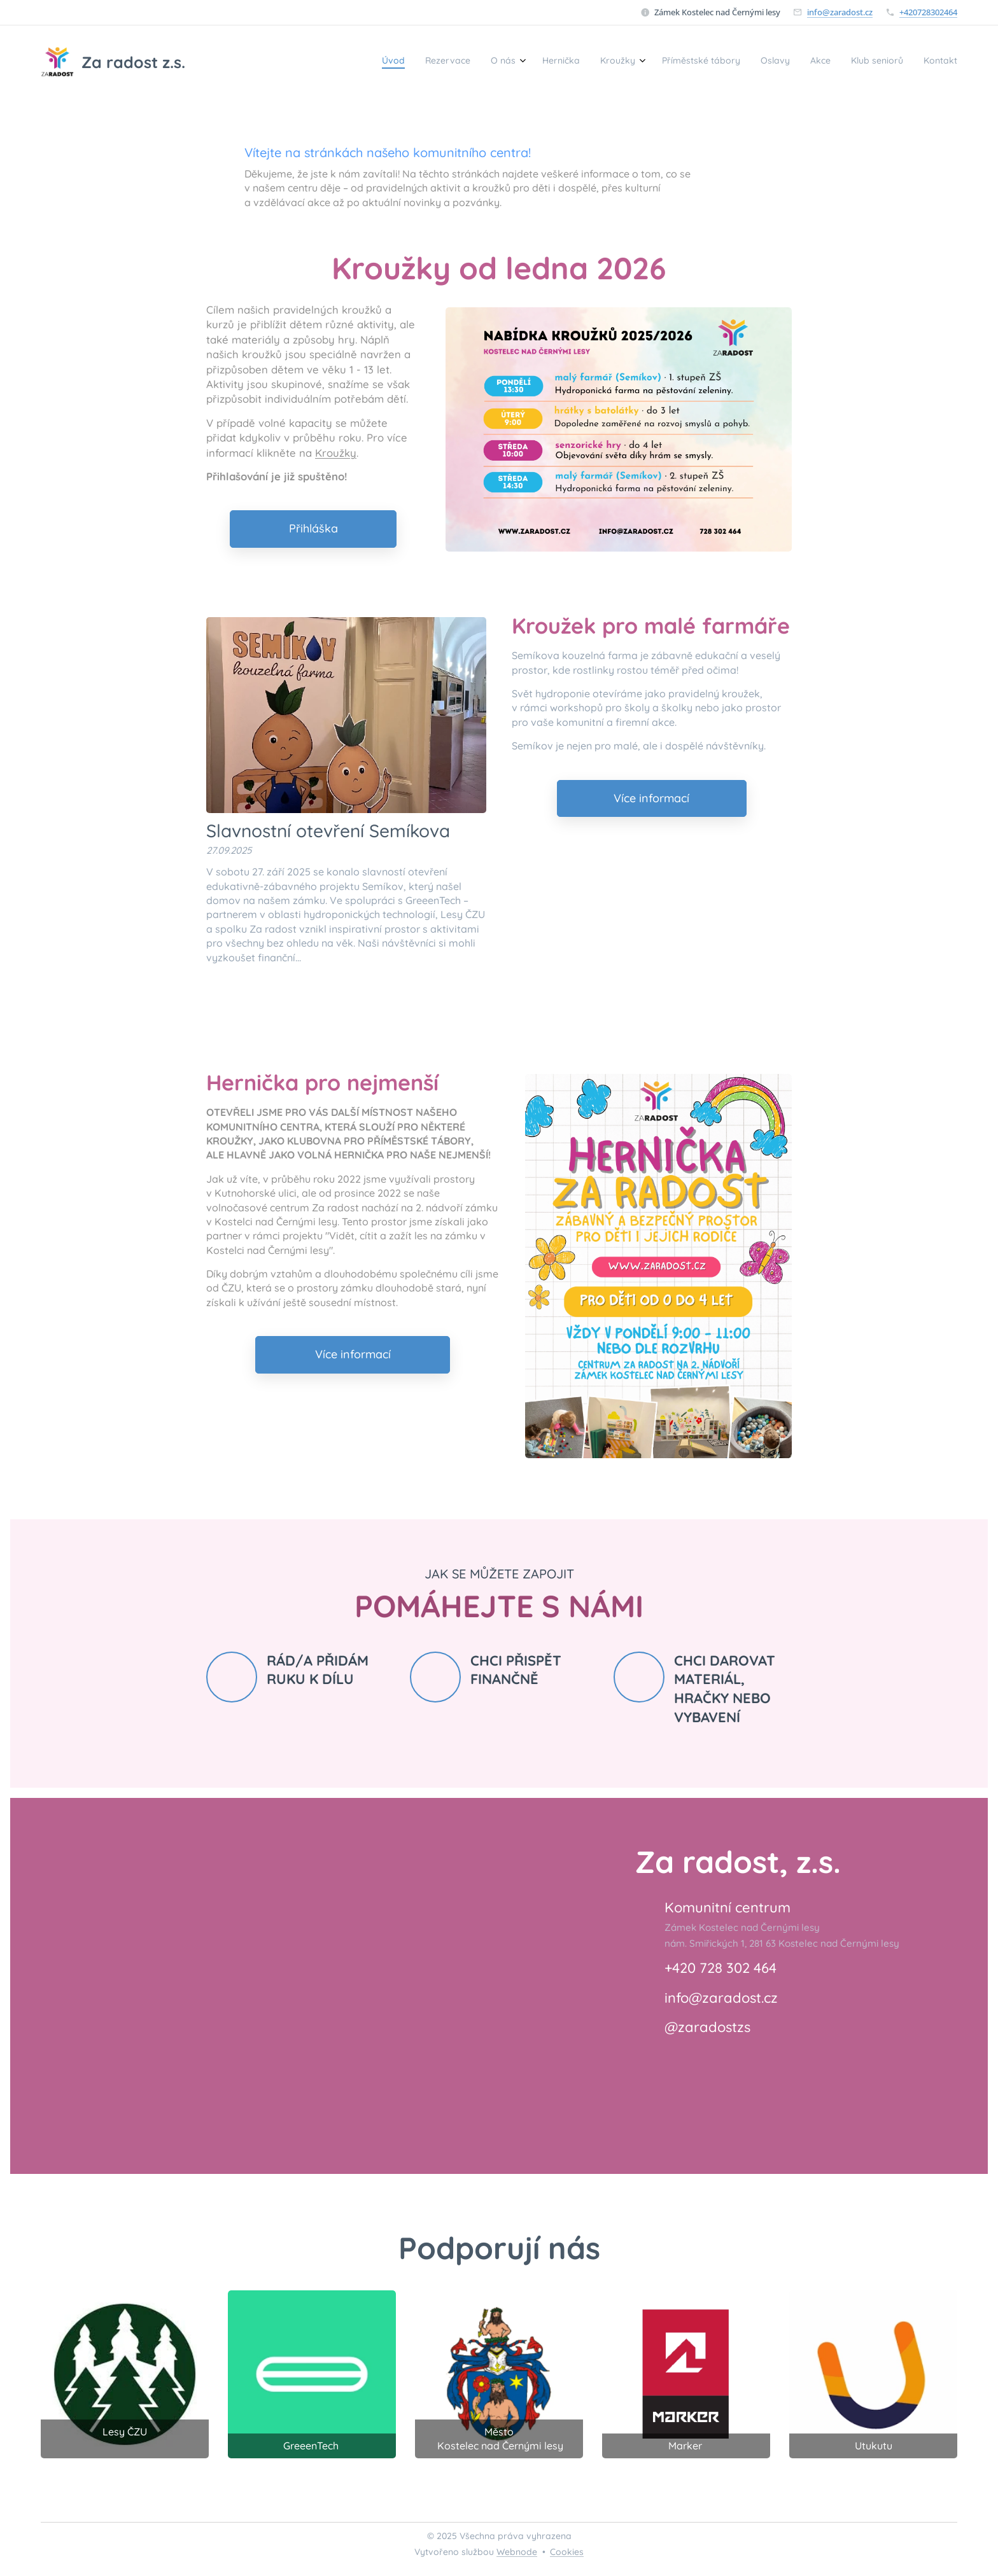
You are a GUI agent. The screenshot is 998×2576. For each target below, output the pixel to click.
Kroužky (335, 452)
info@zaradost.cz (840, 12)
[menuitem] (764, 62)
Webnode (516, 2552)
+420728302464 (928, 12)
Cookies (567, 2552)
